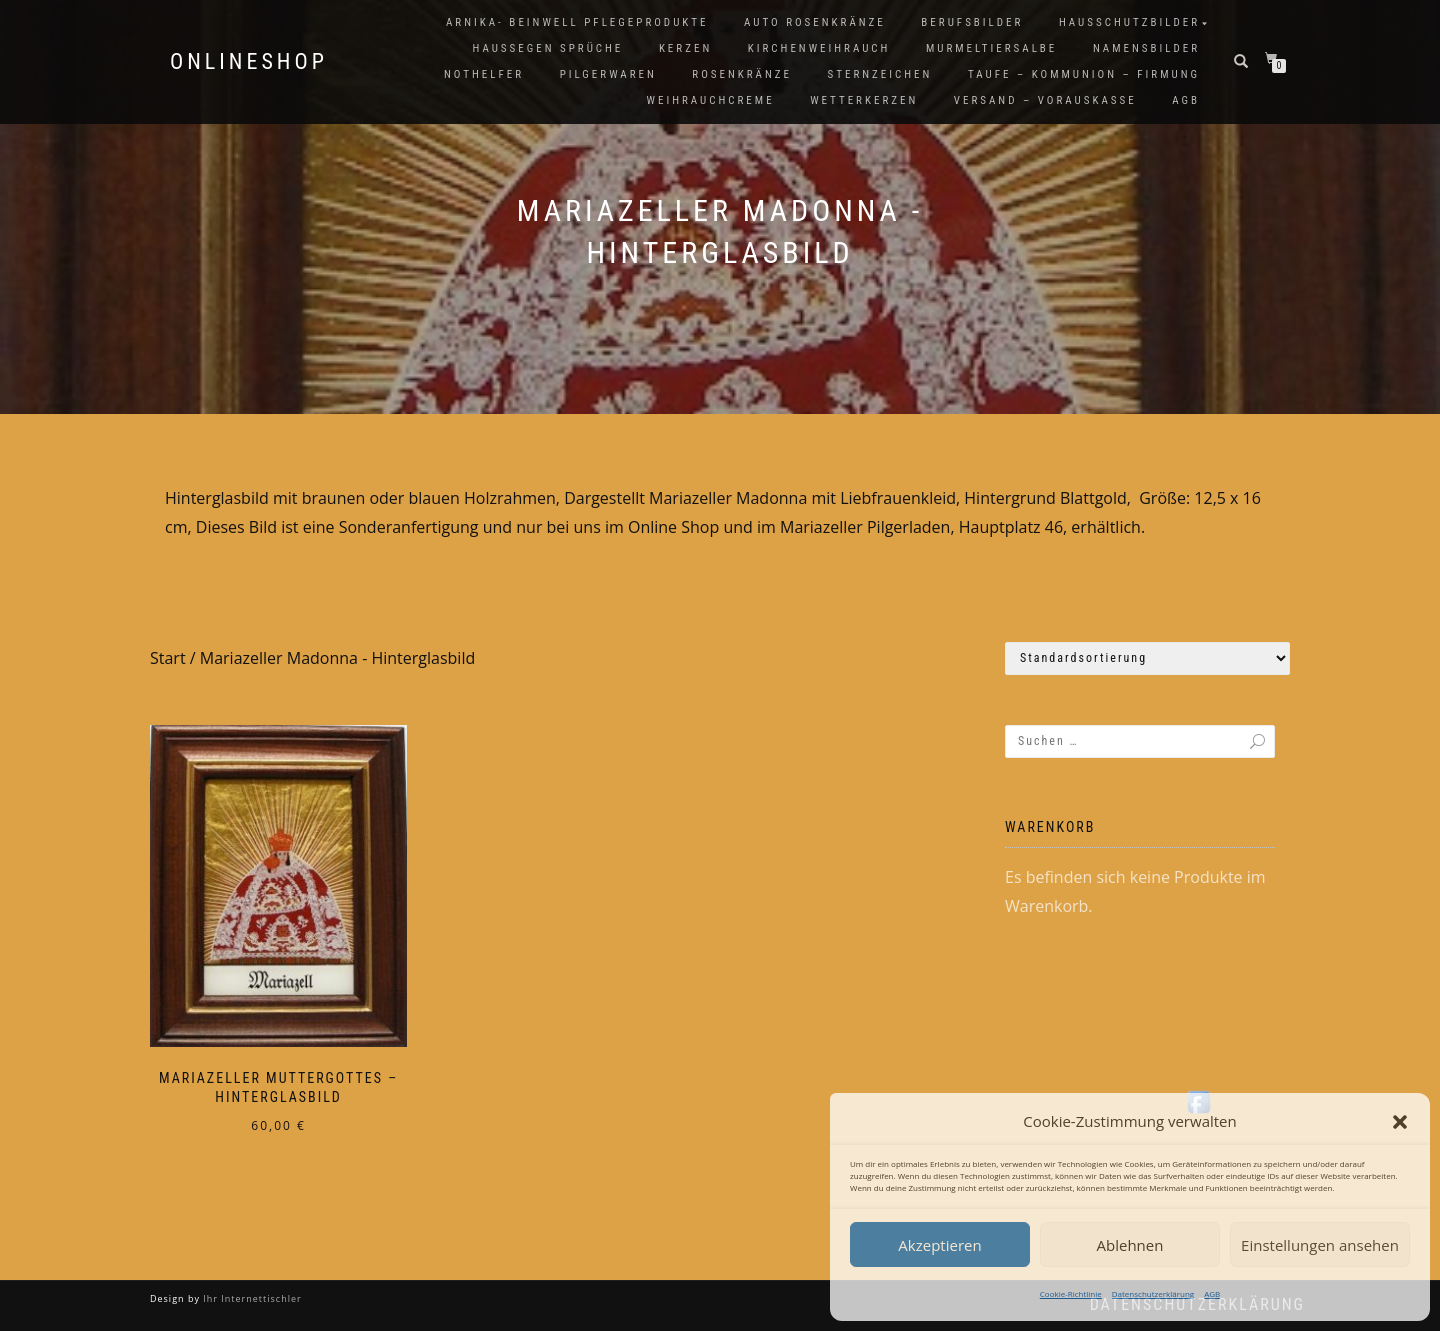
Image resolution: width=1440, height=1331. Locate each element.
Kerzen (685, 48)
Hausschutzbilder (1129, 22)
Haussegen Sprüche (547, 48)
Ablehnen (1130, 1245)
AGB (1212, 1293)
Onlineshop (249, 62)
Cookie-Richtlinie (1071, 1293)
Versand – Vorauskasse (1045, 100)
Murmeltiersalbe (991, 48)
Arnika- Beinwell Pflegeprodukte (577, 22)
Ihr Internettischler (251, 1298)
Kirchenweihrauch (819, 48)
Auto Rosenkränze (815, 22)
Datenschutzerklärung (1153, 1293)
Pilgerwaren (608, 74)
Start (168, 658)
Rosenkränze (742, 74)
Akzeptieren (939, 1245)
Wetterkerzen (864, 100)
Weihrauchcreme (711, 100)
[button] (1400, 1122)
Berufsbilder (972, 22)
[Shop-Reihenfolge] (1147, 658)
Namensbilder (1146, 48)
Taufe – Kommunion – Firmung (1084, 74)
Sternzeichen (880, 74)
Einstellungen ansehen (1320, 1245)
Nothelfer (484, 74)
